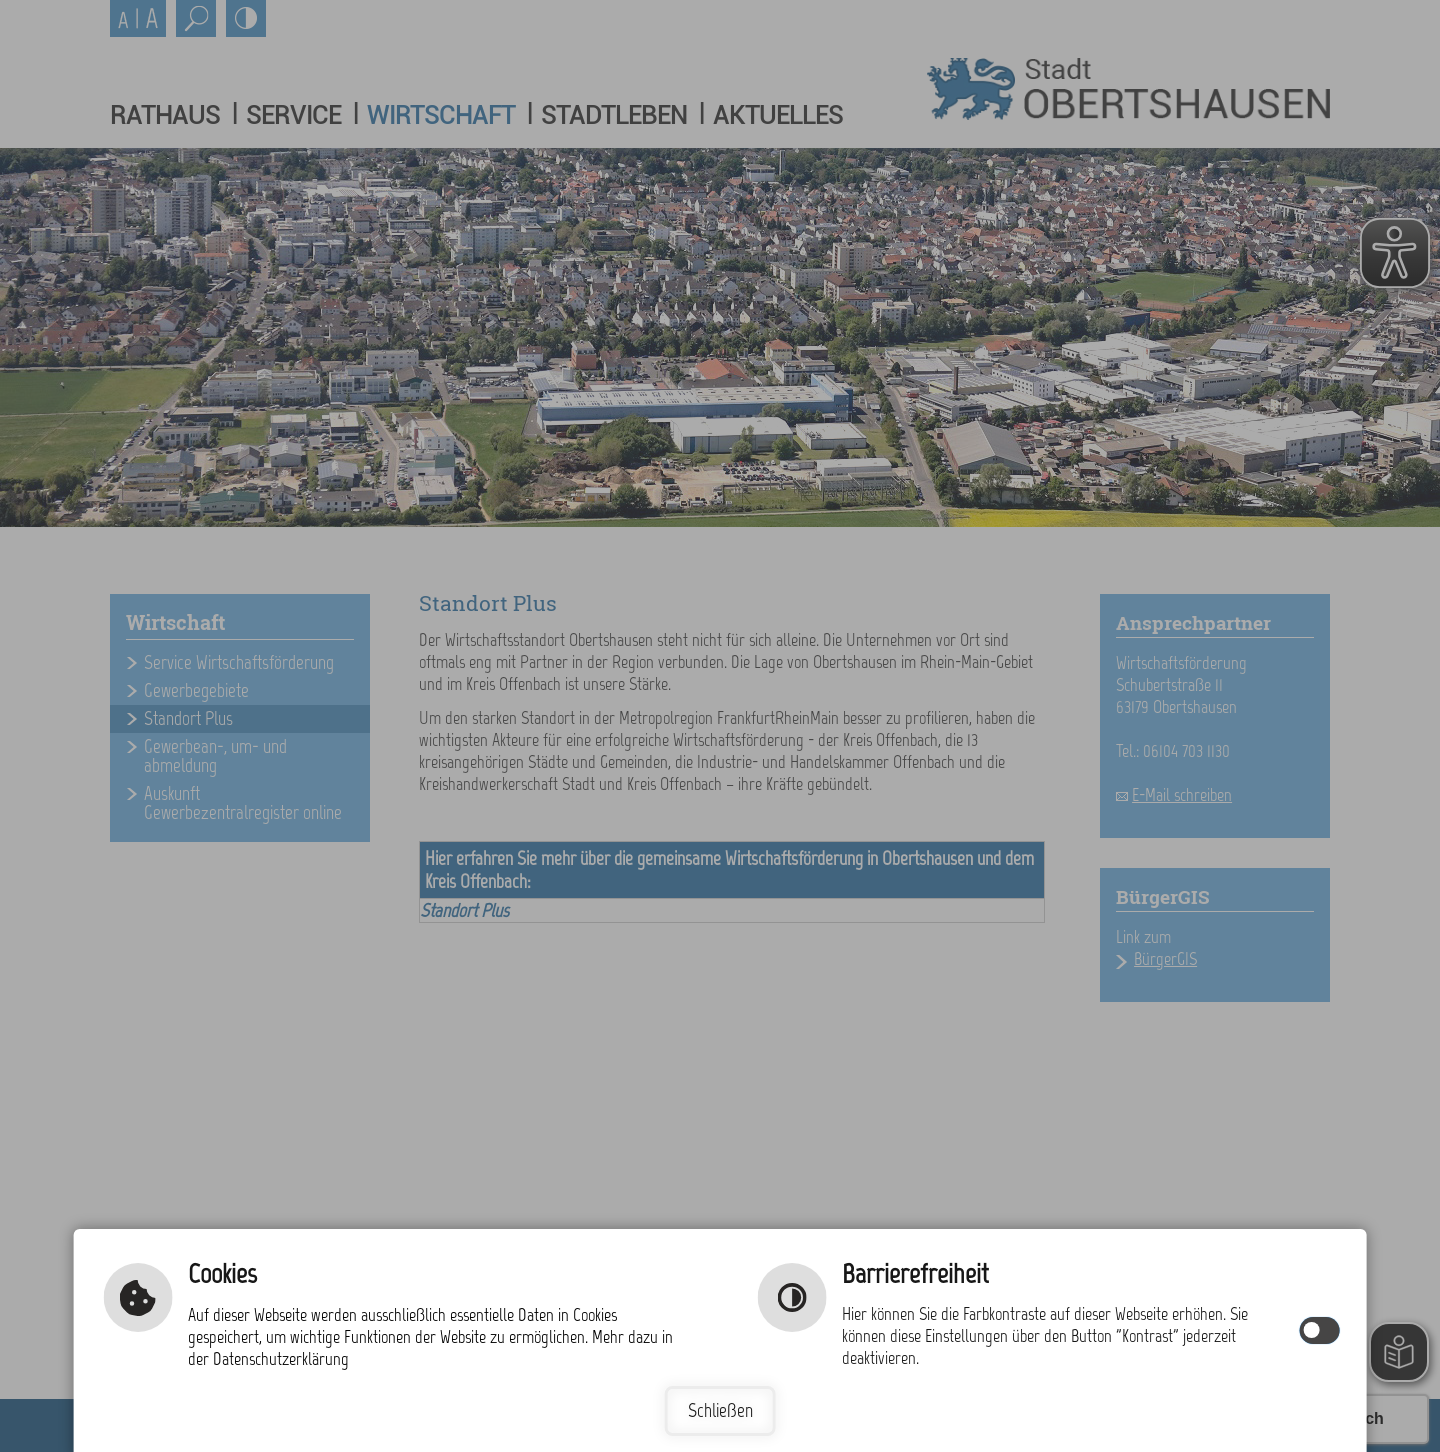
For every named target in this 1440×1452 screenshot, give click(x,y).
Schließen (720, 1410)
